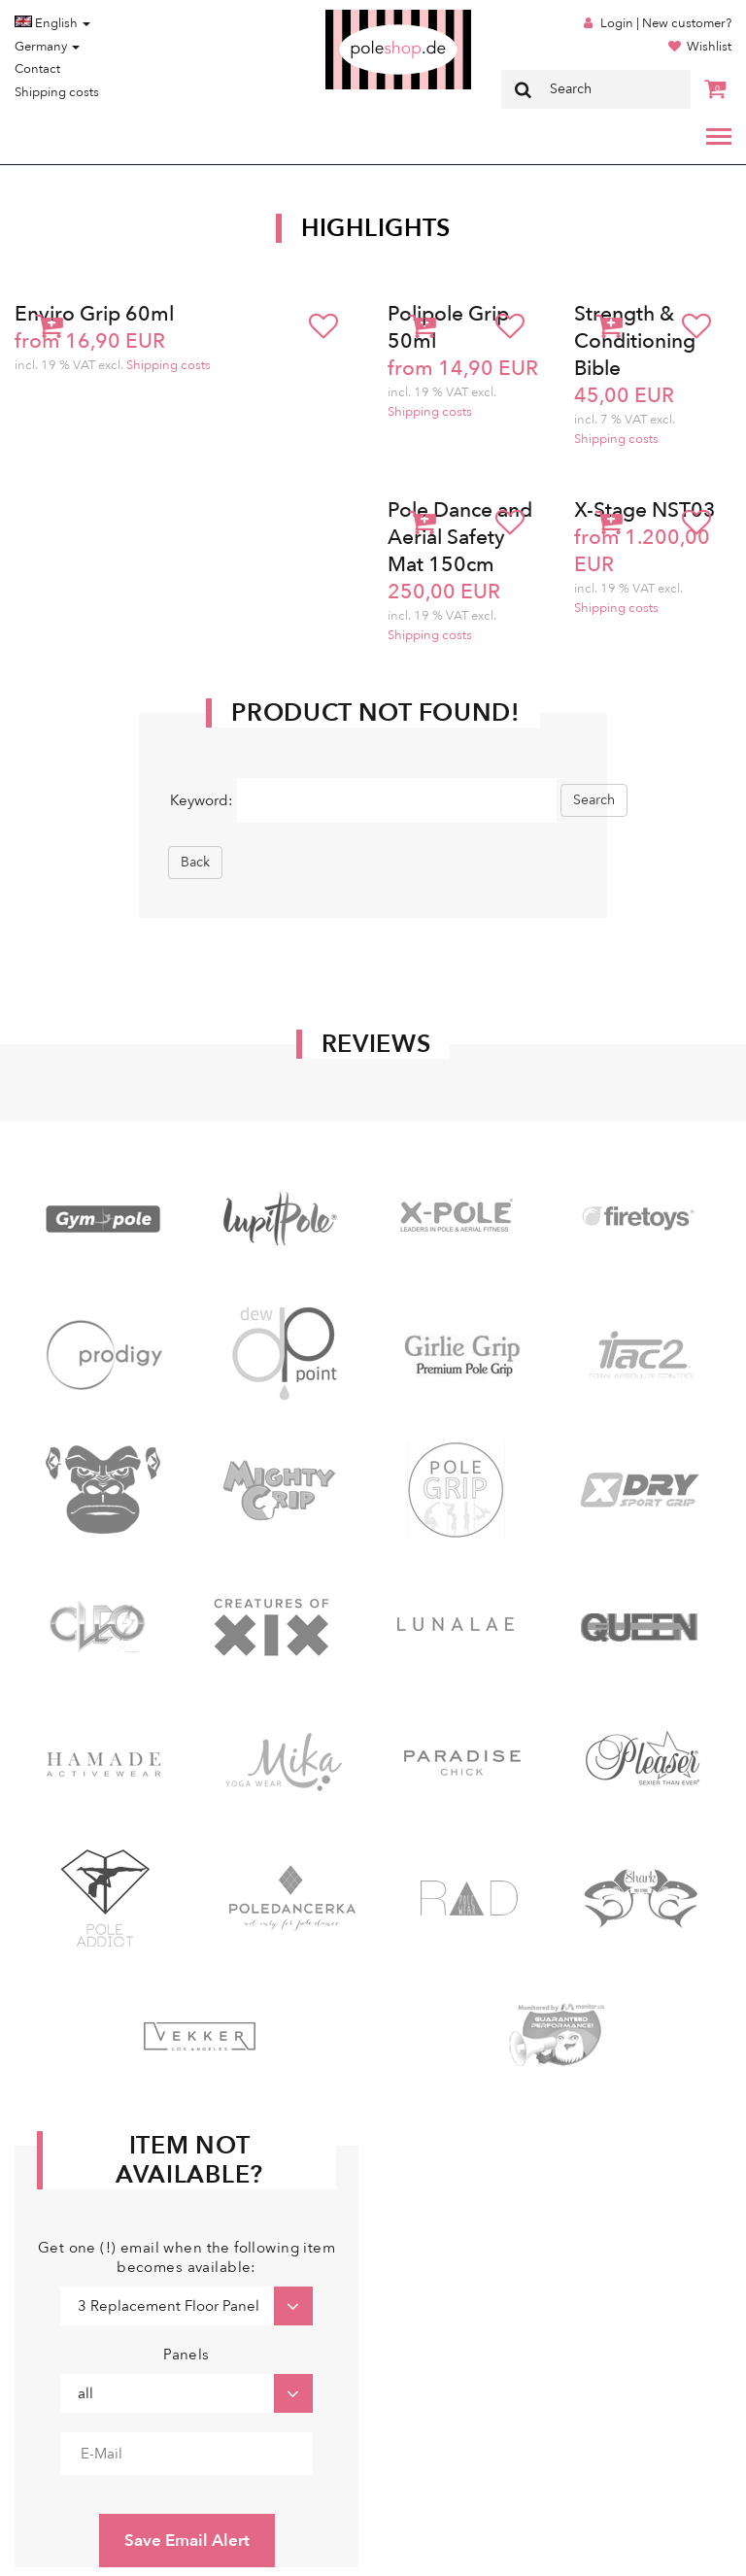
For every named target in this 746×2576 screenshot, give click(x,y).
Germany (47, 46)
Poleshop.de (352, 16)
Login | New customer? (665, 23)
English (52, 23)
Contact (37, 69)
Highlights (376, 228)
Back (195, 862)
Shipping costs (57, 92)
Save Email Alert (187, 2540)
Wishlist (709, 46)
